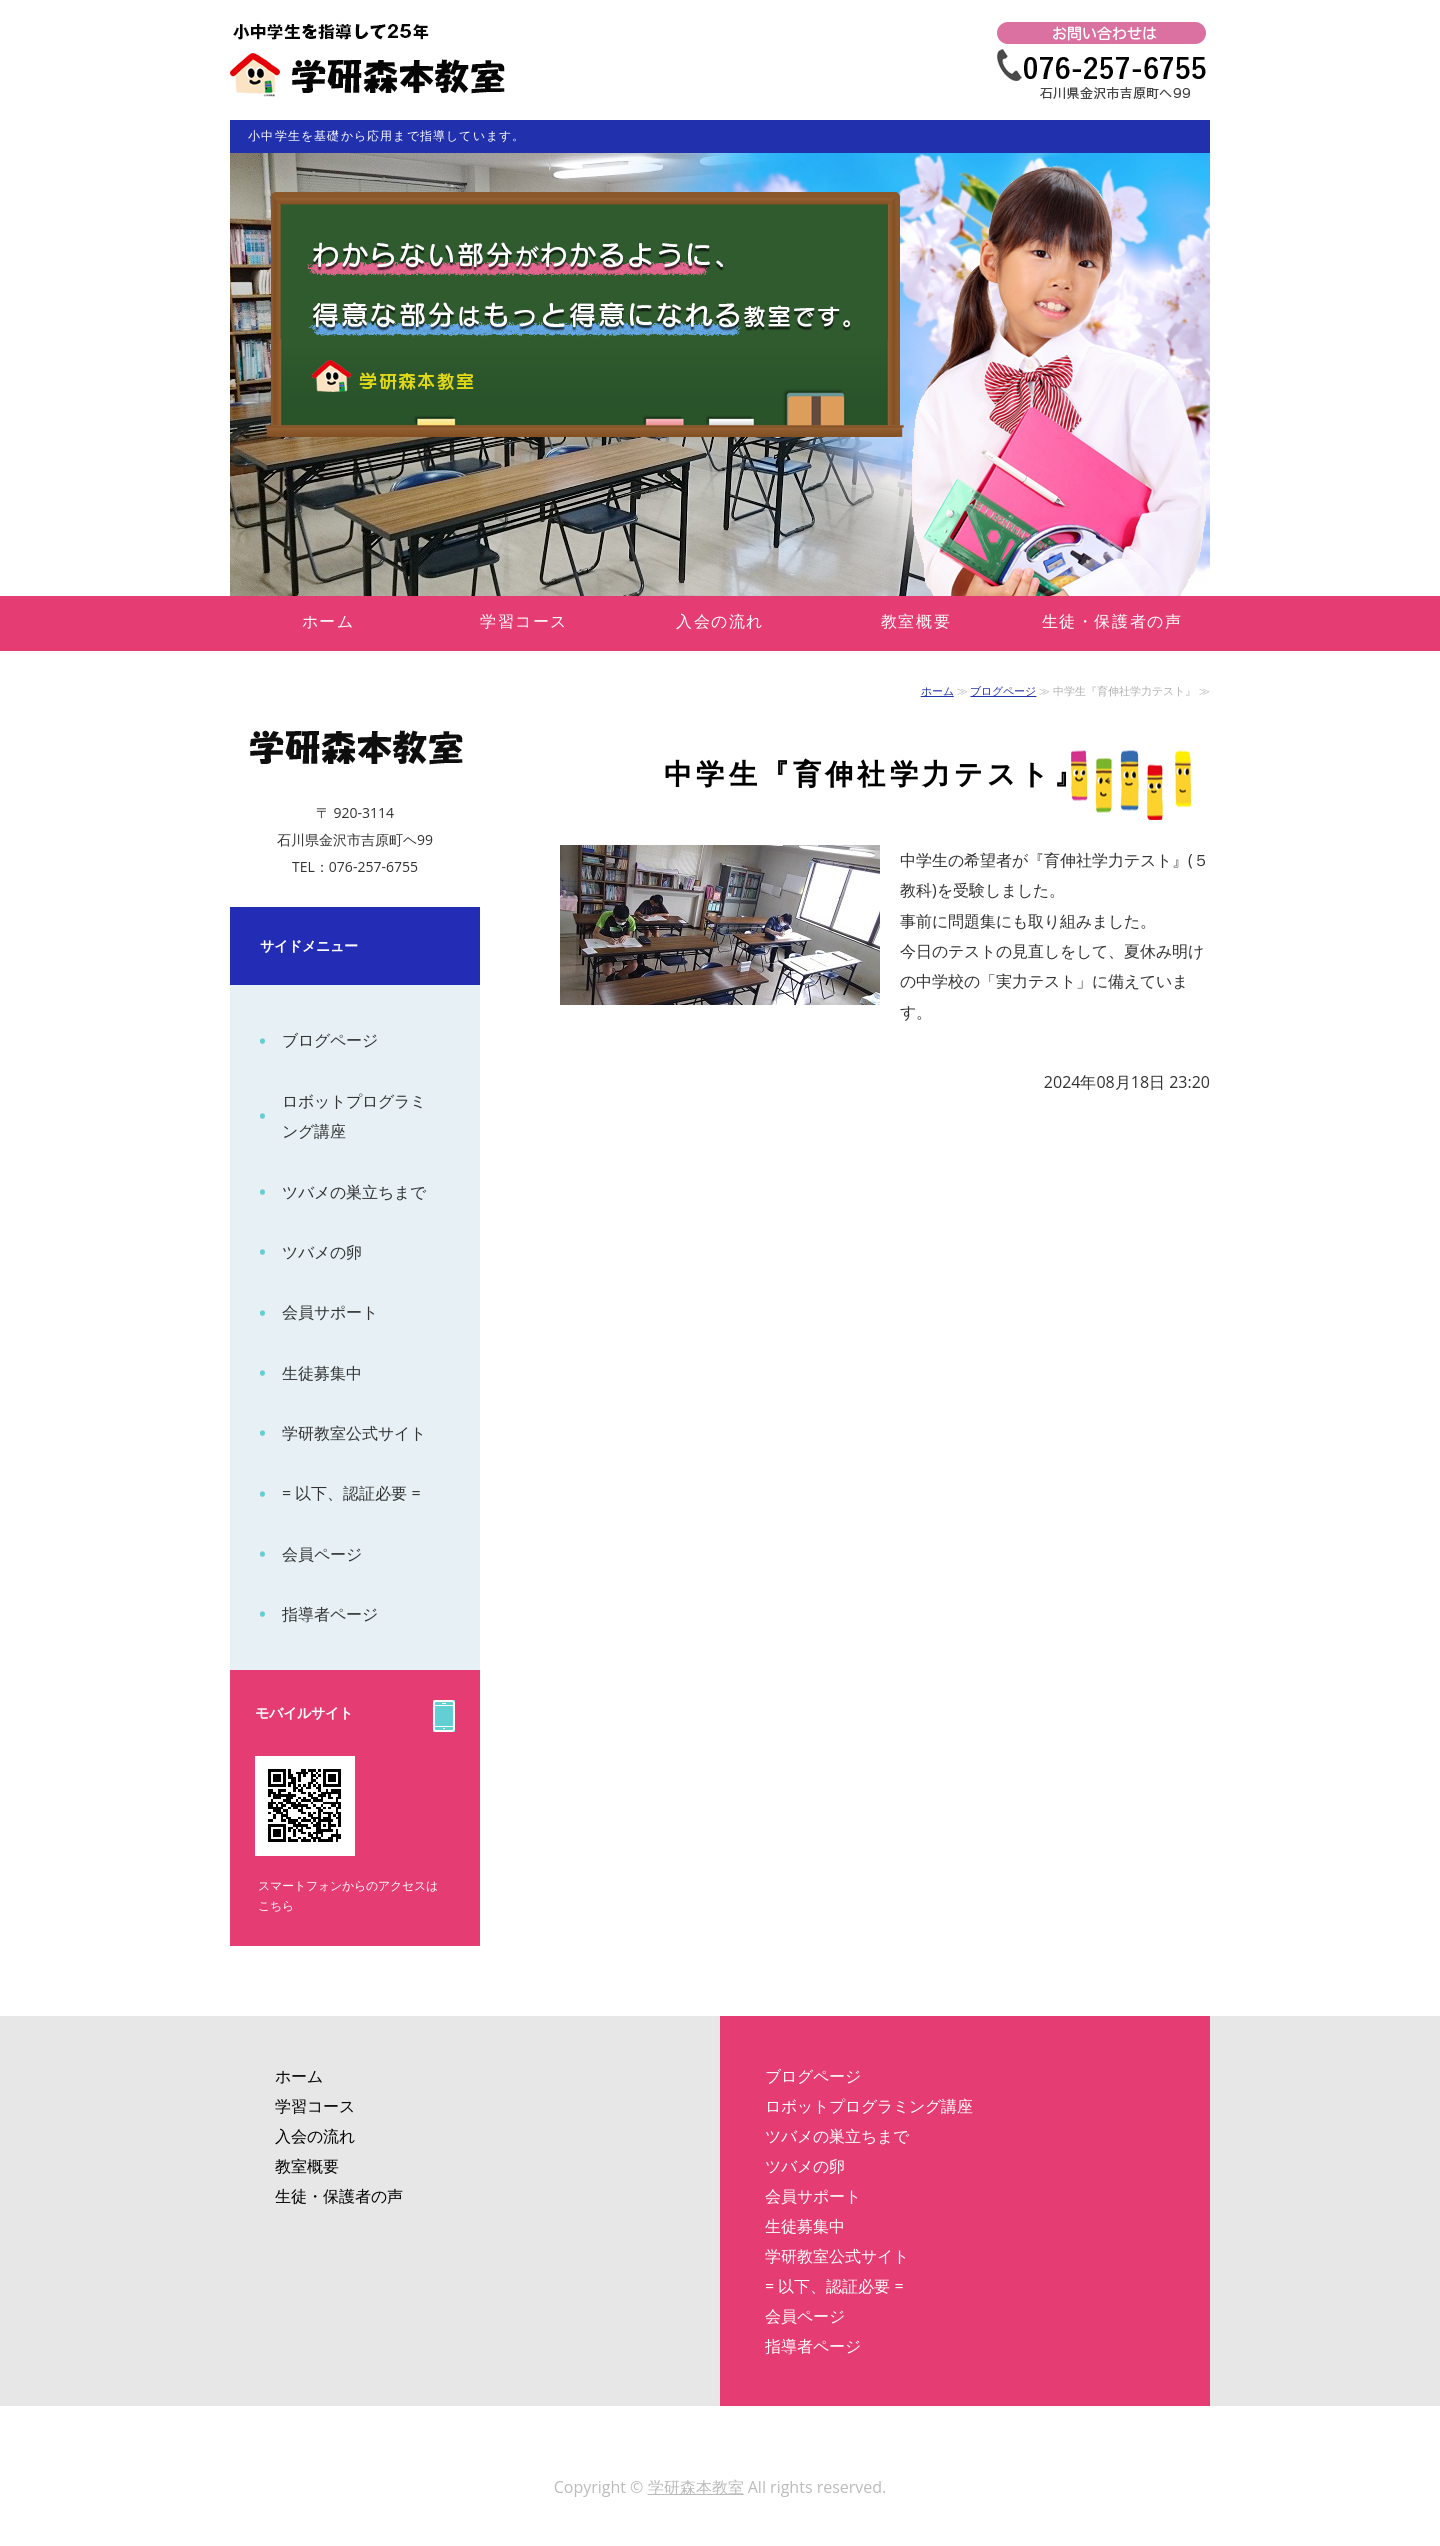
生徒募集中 (322, 1373)
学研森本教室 (696, 2487)
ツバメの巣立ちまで (354, 1192)
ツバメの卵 (322, 1252)
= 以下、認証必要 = (351, 1493)
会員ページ (322, 1554)
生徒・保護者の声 (1112, 621)
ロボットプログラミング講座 (354, 1116)
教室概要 (916, 621)
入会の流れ (720, 621)
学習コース (524, 621)
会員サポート (330, 1312)
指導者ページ (330, 1614)
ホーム (328, 621)
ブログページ (1003, 690)
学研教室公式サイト (354, 1433)
